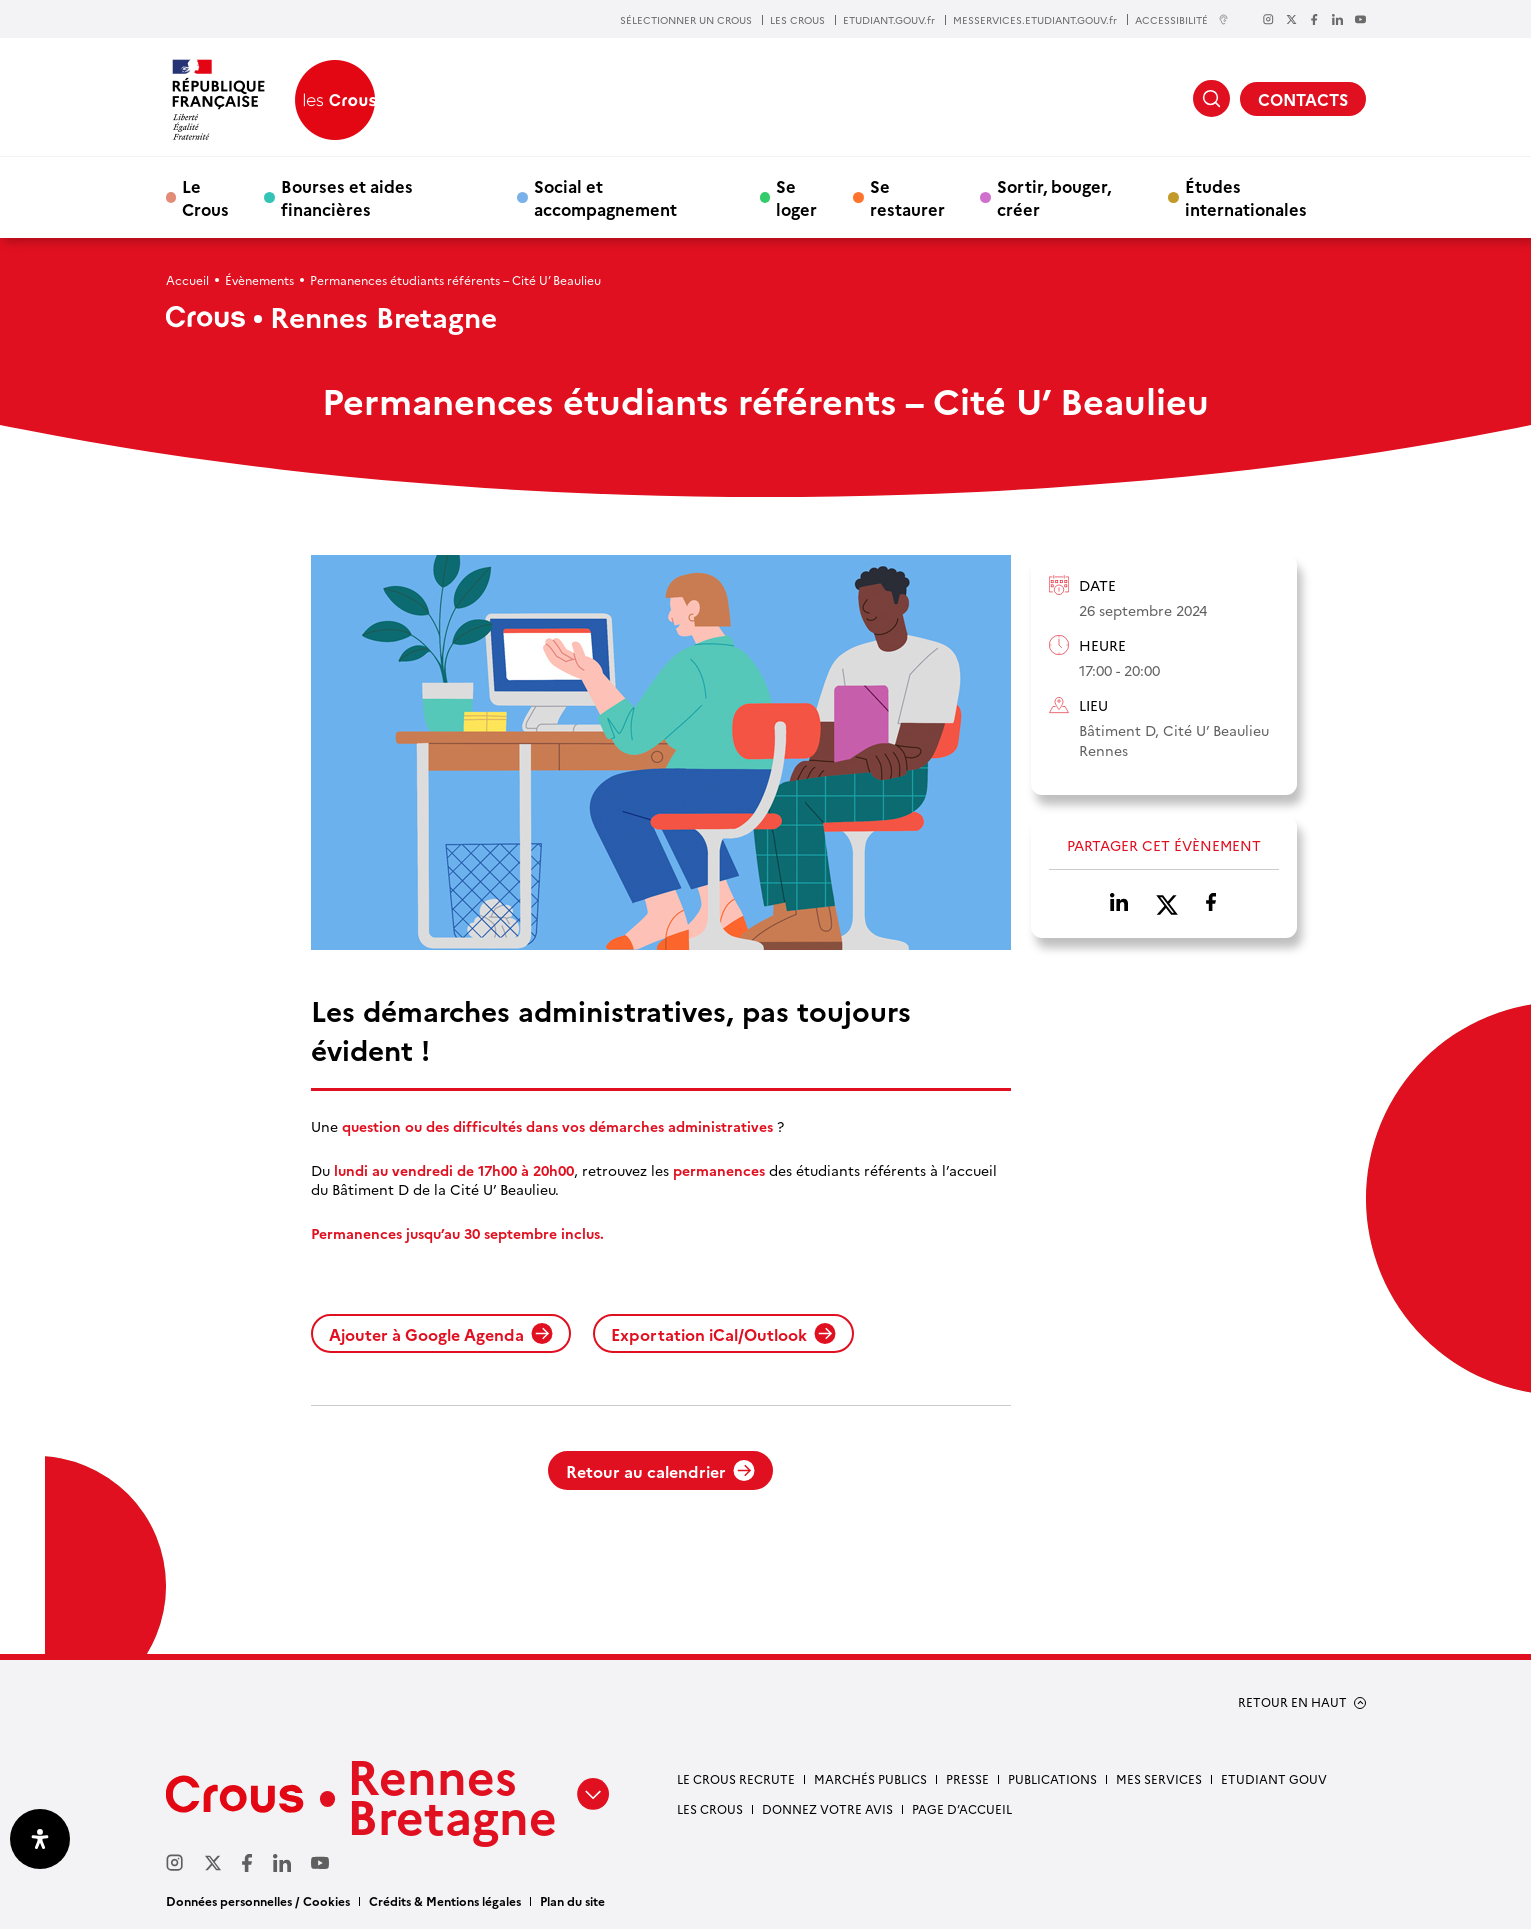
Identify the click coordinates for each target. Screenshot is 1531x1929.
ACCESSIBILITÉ (1182, 19)
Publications (1052, 1778)
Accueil (187, 279)
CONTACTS (1303, 99)
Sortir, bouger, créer (1054, 197)
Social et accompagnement (605, 197)
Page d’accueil (962, 1808)
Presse (967, 1778)
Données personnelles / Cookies (258, 1900)
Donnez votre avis (827, 1808)
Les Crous (710, 1808)
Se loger (796, 197)
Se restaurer (907, 197)
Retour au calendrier (660, 1471)
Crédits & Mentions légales (445, 1900)
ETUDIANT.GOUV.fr (889, 20)
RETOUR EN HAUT (1292, 1702)
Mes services (1159, 1778)
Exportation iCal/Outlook (723, 1334)
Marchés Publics (870, 1778)
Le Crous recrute (736, 1778)
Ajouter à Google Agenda (441, 1334)
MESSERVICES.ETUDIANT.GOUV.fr (1035, 20)
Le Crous (205, 197)
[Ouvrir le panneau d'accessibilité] (40, 1839)
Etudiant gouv (1274, 1778)
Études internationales (1246, 197)
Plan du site (572, 1900)
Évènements (259, 279)
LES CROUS (797, 20)
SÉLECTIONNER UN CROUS (686, 20)
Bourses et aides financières (347, 197)
